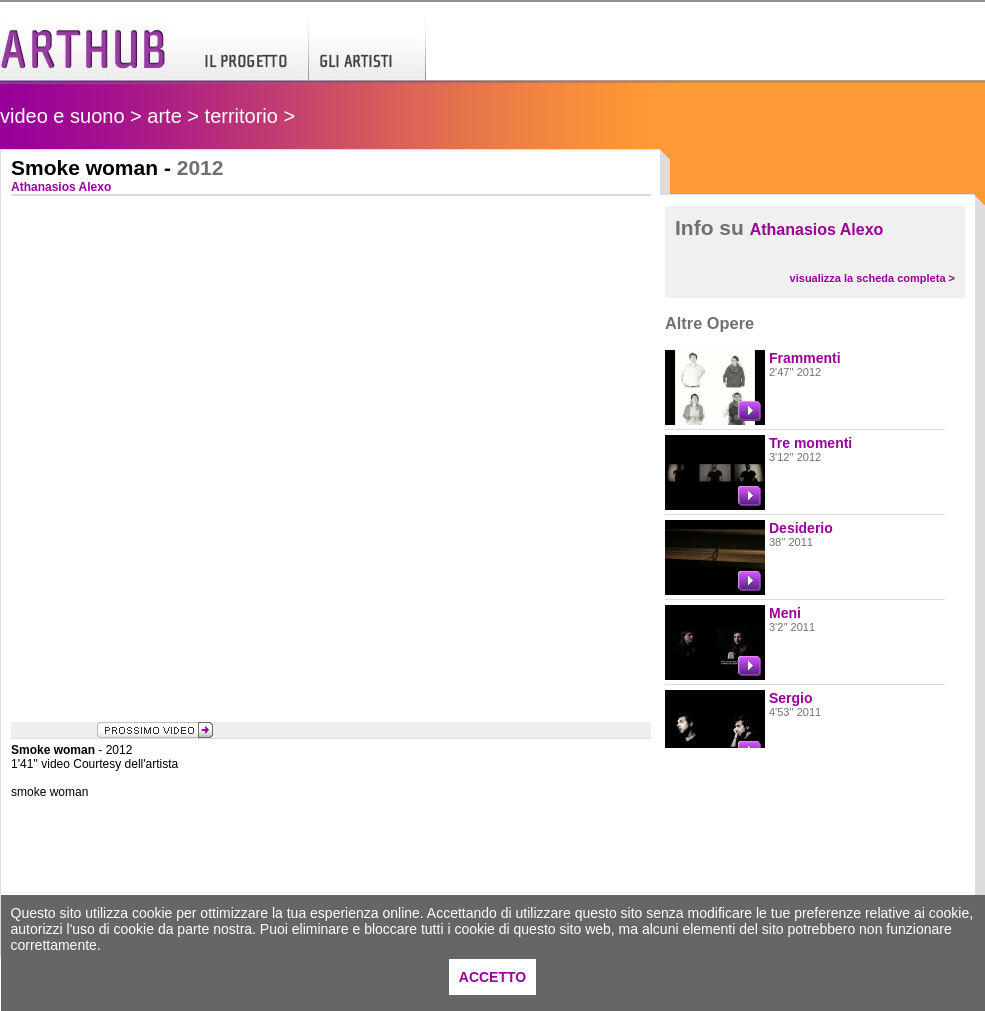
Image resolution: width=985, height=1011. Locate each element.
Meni (785, 613)
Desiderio (801, 528)
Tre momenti (810, 443)
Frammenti (805, 358)
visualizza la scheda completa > (872, 278)
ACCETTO (492, 977)
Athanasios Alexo (817, 229)
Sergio (791, 698)
